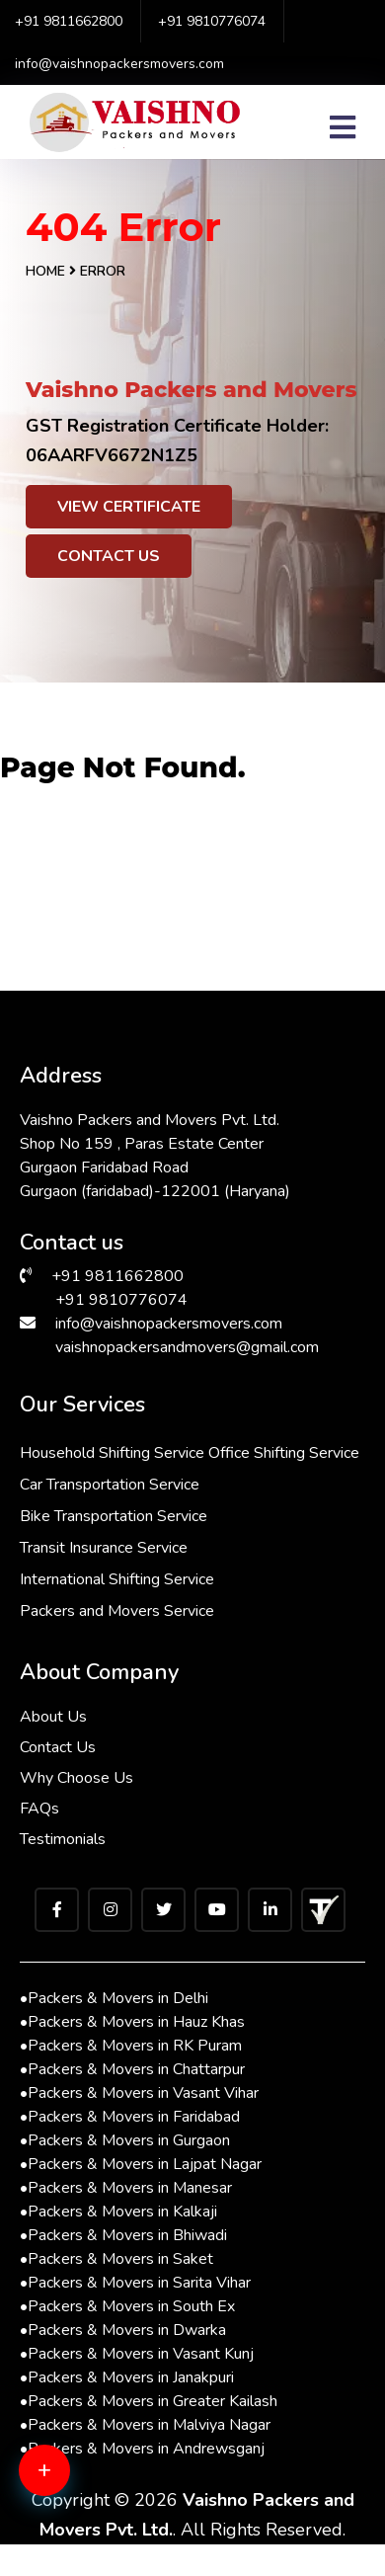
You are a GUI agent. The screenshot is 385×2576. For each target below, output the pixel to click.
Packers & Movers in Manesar (126, 2188)
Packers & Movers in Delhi (114, 1998)
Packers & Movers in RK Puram (131, 2045)
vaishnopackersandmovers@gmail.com (187, 1347)
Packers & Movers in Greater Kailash (148, 2401)
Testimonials (63, 1839)
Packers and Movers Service (117, 1611)
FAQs (39, 1808)
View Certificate (128, 507)
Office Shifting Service (283, 1453)
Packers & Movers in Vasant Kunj (137, 2354)
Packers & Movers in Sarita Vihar (135, 2282)
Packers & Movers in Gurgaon (125, 2140)
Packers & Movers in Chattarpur (132, 2069)
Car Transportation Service (109, 1484)
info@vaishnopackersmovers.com (119, 63)
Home (45, 271)
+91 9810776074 (212, 21)
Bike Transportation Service (113, 1516)
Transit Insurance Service (104, 1548)
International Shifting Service (117, 1579)
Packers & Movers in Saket (116, 2259)
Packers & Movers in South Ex (127, 2306)
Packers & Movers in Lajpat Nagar (141, 2164)
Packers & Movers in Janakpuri (127, 2377)
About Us (53, 1717)
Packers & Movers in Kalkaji (118, 2211)
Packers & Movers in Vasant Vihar (139, 2093)
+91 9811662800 (68, 21)
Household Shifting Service (112, 1453)
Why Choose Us (76, 1778)
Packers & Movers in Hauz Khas (132, 2022)
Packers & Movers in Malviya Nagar (145, 2425)
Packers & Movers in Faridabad (130, 2117)
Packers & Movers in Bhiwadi (123, 2235)
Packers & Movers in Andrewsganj (142, 2448)
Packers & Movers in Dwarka (123, 2330)
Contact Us (108, 556)
